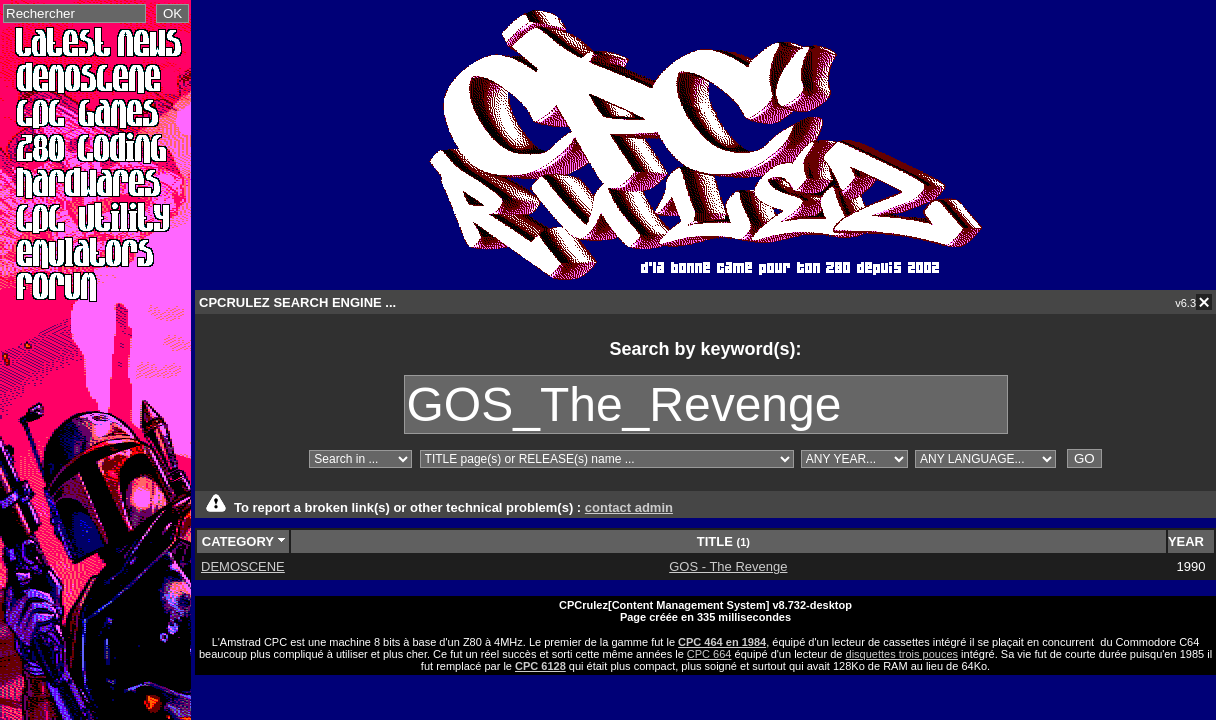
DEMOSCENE (243, 566)
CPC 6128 (540, 666)
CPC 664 (709, 654)
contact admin (629, 507)
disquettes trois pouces (902, 654)
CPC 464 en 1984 (722, 642)
